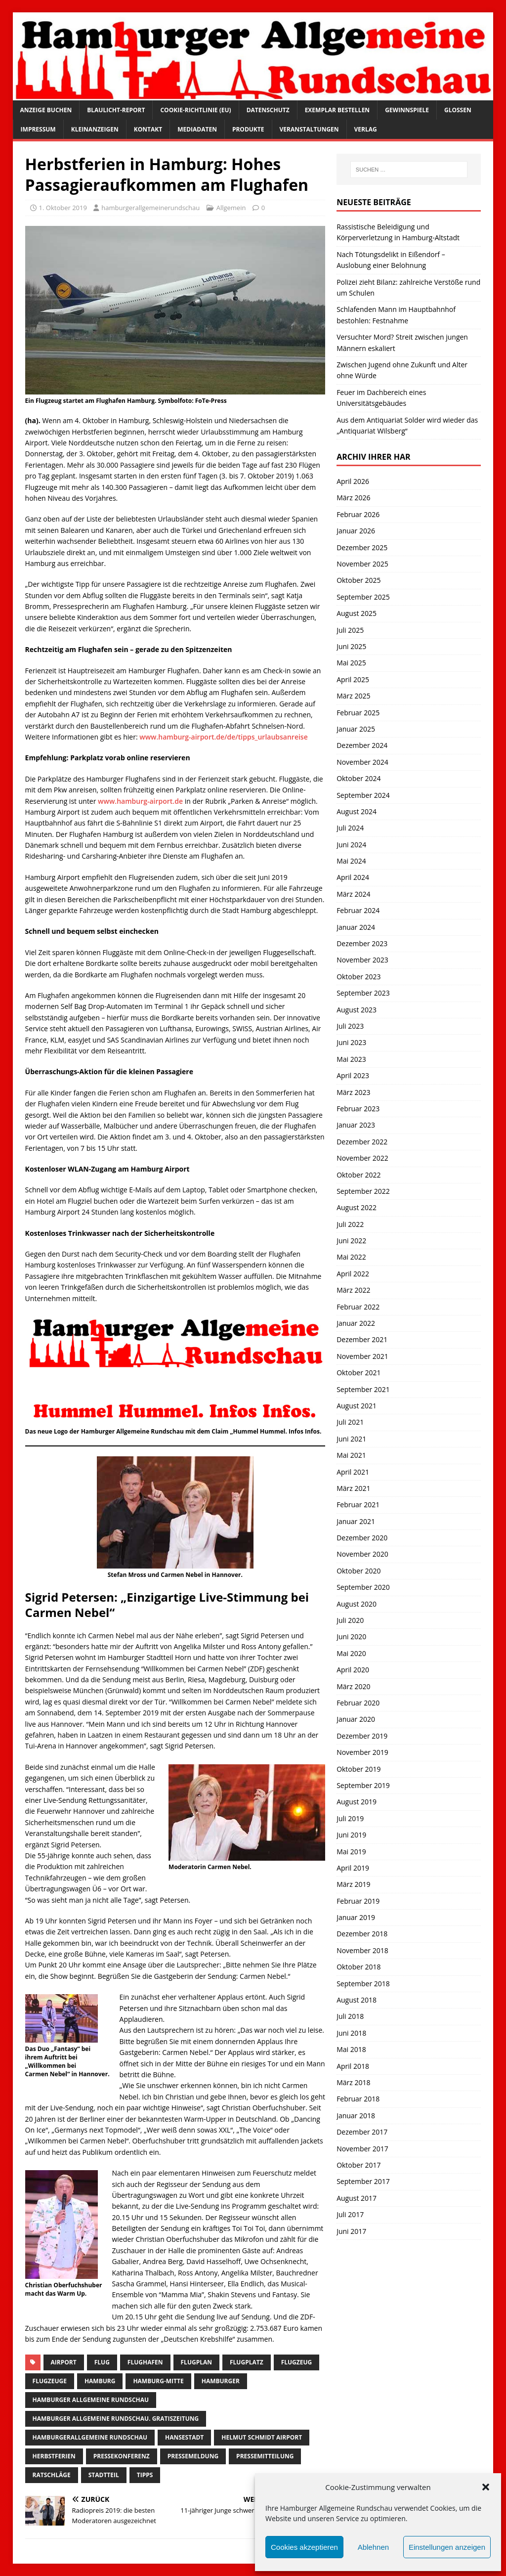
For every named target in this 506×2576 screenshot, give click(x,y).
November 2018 (362, 1950)
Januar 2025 (356, 729)
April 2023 (353, 1075)
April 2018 (353, 2066)
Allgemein (231, 207)
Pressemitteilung (265, 2456)
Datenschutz (268, 110)
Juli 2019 (350, 1818)
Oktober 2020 (358, 1570)
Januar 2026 (356, 530)
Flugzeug (296, 2362)
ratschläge (52, 2475)
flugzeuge (50, 2381)
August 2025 (357, 613)
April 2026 (353, 481)
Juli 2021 (350, 1422)
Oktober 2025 (358, 580)
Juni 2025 (351, 646)
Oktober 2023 (358, 976)
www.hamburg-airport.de (140, 801)
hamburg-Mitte (158, 2381)
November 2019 (362, 1752)
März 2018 (353, 2082)
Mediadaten (197, 129)
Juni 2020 (351, 1636)
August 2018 (357, 2000)
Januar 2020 (356, 1719)
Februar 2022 (358, 1306)
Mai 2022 (351, 1257)
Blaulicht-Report (116, 110)
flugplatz (246, 2362)
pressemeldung (193, 2456)
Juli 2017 (350, 2214)
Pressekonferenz (121, 2456)
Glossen (457, 110)
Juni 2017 (351, 2231)
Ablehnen (373, 2547)
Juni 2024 (351, 844)
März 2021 (353, 1488)
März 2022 (353, 1290)
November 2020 (362, 1554)
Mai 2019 (351, 1851)
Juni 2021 (351, 1438)
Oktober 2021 (358, 1372)
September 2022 (363, 1191)
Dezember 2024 (362, 745)
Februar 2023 (358, 1108)
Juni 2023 (351, 1042)
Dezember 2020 (362, 1537)
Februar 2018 (358, 2098)
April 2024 (353, 877)
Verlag (365, 129)
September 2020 (363, 1587)
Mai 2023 (351, 1059)
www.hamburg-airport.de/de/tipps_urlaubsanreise (223, 737)
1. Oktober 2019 (63, 207)
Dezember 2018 (362, 1933)
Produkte (248, 129)
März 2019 (353, 1884)
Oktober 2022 (358, 1174)
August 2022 (357, 1207)
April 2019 (353, 1868)
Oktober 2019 (358, 1769)
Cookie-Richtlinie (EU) (195, 110)
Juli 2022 (350, 1224)
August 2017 (357, 2198)
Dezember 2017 (362, 2132)
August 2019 (357, 1801)
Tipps (145, 2475)
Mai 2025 (351, 662)
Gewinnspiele (407, 110)
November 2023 (362, 959)
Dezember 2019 (362, 1736)
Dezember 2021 (362, 1339)
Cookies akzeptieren (304, 2547)
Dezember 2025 (362, 547)
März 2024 (353, 894)
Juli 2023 (350, 1026)
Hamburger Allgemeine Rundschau (91, 2400)
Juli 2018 (350, 2016)
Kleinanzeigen (95, 129)
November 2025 (362, 563)
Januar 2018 (356, 2115)
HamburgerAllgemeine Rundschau (90, 2437)
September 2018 (363, 1983)
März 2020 (353, 1686)
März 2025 (353, 695)
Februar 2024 (358, 910)
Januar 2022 (356, 1323)
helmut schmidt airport (261, 2437)
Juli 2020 (350, 1620)
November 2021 (362, 1356)
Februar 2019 (358, 1901)
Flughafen (145, 2362)
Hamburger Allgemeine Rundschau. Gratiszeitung (116, 2418)
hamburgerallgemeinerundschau (150, 207)
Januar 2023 (356, 1125)
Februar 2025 (358, 712)
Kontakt (148, 129)
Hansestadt (184, 2437)
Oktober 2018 (358, 1966)
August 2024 (357, 811)
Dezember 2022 (362, 1141)
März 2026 (353, 497)
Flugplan (196, 2362)
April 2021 (353, 1472)
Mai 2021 (351, 1455)
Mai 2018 (351, 2049)
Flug (102, 2362)
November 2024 (362, 762)
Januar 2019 (356, 1917)
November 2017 (362, 2148)
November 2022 (362, 1158)
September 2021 (363, 1389)
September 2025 (363, 597)
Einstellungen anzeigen (447, 2547)
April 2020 (353, 1669)
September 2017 (363, 2181)
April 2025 (353, 679)
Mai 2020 (351, 1653)
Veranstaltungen (309, 129)
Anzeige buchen (46, 110)
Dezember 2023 (362, 943)
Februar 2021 (358, 1504)
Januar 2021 (356, 1521)
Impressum (38, 129)
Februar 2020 (358, 1702)
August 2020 (357, 1604)
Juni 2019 (351, 1834)
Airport (64, 2362)
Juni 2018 (351, 2033)
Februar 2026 (358, 514)
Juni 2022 (351, 1240)
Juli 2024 (350, 827)
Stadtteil (103, 2475)
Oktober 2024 (358, 778)
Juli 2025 (350, 630)
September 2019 (363, 1785)
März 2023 (353, 1092)
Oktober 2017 (358, 2165)
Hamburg (100, 2381)
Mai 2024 (351, 861)
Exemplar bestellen (337, 110)
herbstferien (54, 2456)
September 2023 (363, 993)
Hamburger (221, 2381)
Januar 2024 (356, 927)
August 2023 (357, 1009)
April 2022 (353, 1273)
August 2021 (357, 1405)
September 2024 (363, 795)
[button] (486, 2487)
